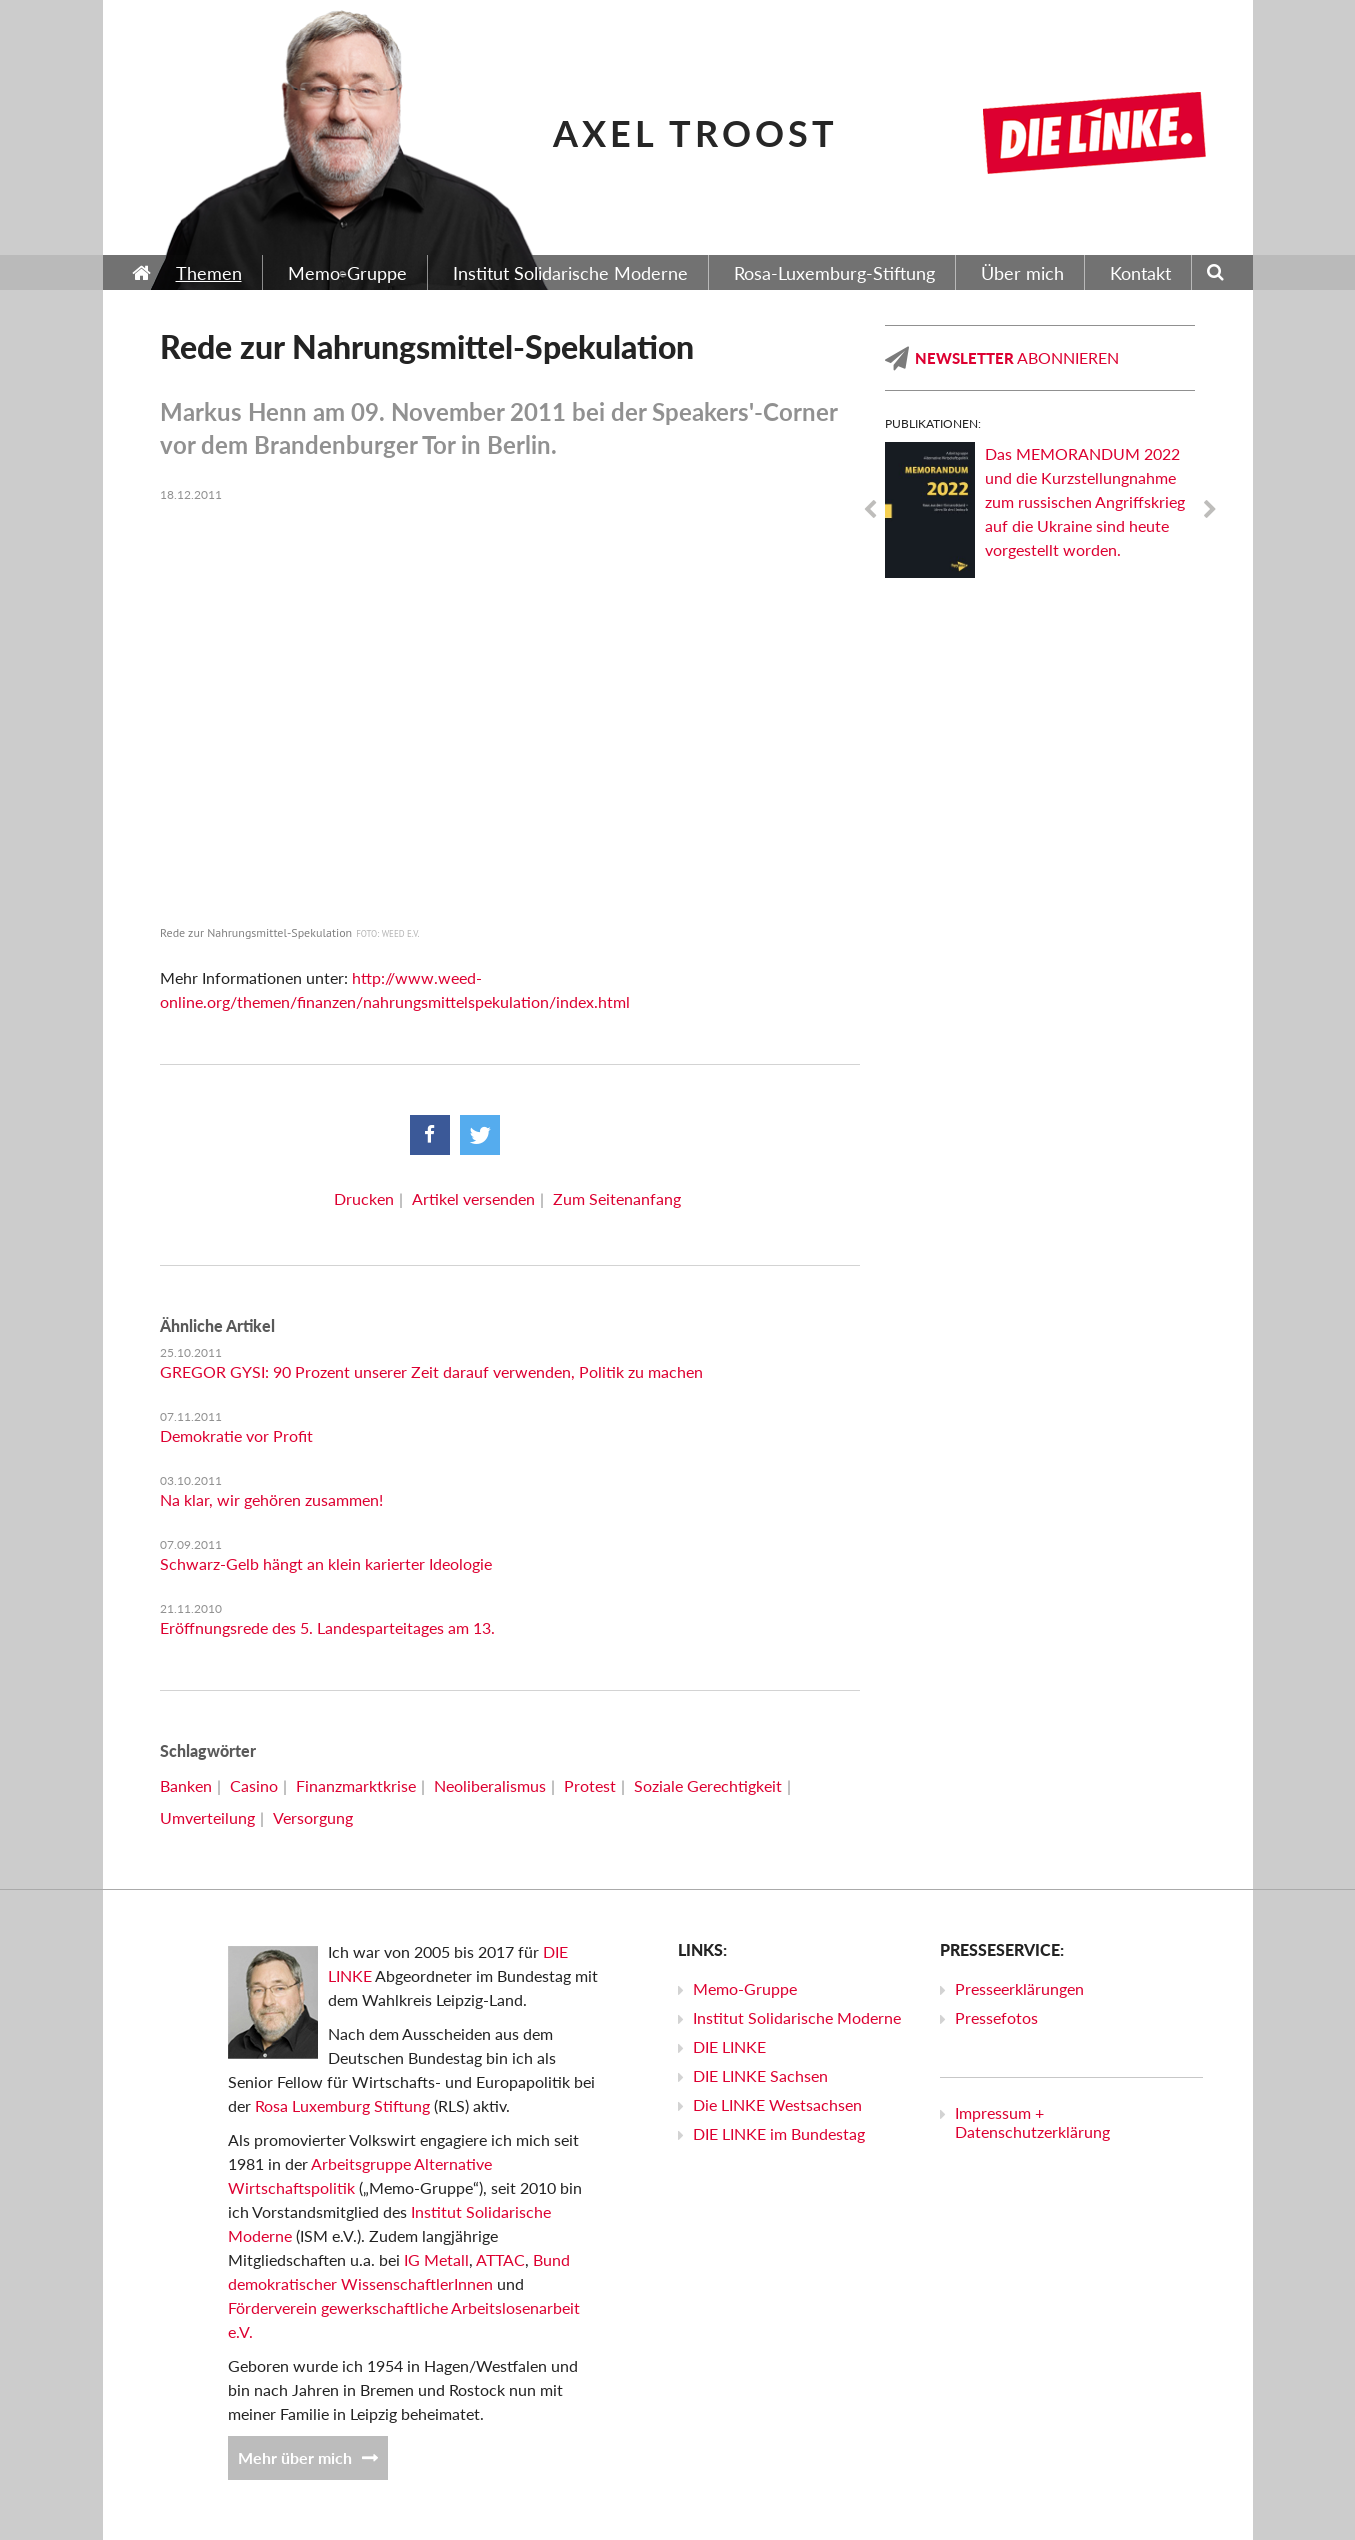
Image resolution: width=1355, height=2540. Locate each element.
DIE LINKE (729, 2046)
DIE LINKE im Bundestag (779, 2133)
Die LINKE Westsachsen (777, 2104)
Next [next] (1210, 510)
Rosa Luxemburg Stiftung (342, 2105)
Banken (186, 1785)
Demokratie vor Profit (236, 1435)
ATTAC (500, 2259)
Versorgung (313, 1817)
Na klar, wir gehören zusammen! (271, 1499)
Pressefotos (996, 2017)
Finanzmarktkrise (356, 1785)
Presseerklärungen (1019, 1988)
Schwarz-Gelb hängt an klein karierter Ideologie (326, 1563)
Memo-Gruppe (745, 1988)
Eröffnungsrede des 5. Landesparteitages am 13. (327, 1627)
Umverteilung (207, 1817)
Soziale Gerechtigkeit (708, 1785)
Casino (254, 1785)
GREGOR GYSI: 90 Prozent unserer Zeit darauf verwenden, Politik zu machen (431, 1371)
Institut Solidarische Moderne (797, 2017)
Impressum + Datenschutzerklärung (1032, 2122)
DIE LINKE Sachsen (760, 2075)
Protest (590, 1785)
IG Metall (436, 2259)
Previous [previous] (870, 510)
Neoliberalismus (490, 1785)
